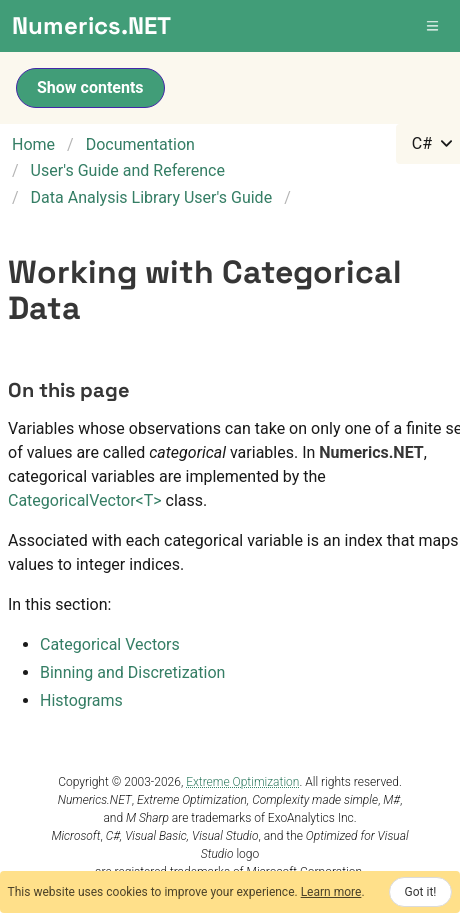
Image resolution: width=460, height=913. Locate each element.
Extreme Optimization (242, 782)
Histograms (81, 700)
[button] (434, 26)
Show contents (90, 87)
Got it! (421, 892)
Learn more (331, 892)
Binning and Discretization (132, 672)
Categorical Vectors (110, 644)
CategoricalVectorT (85, 500)
